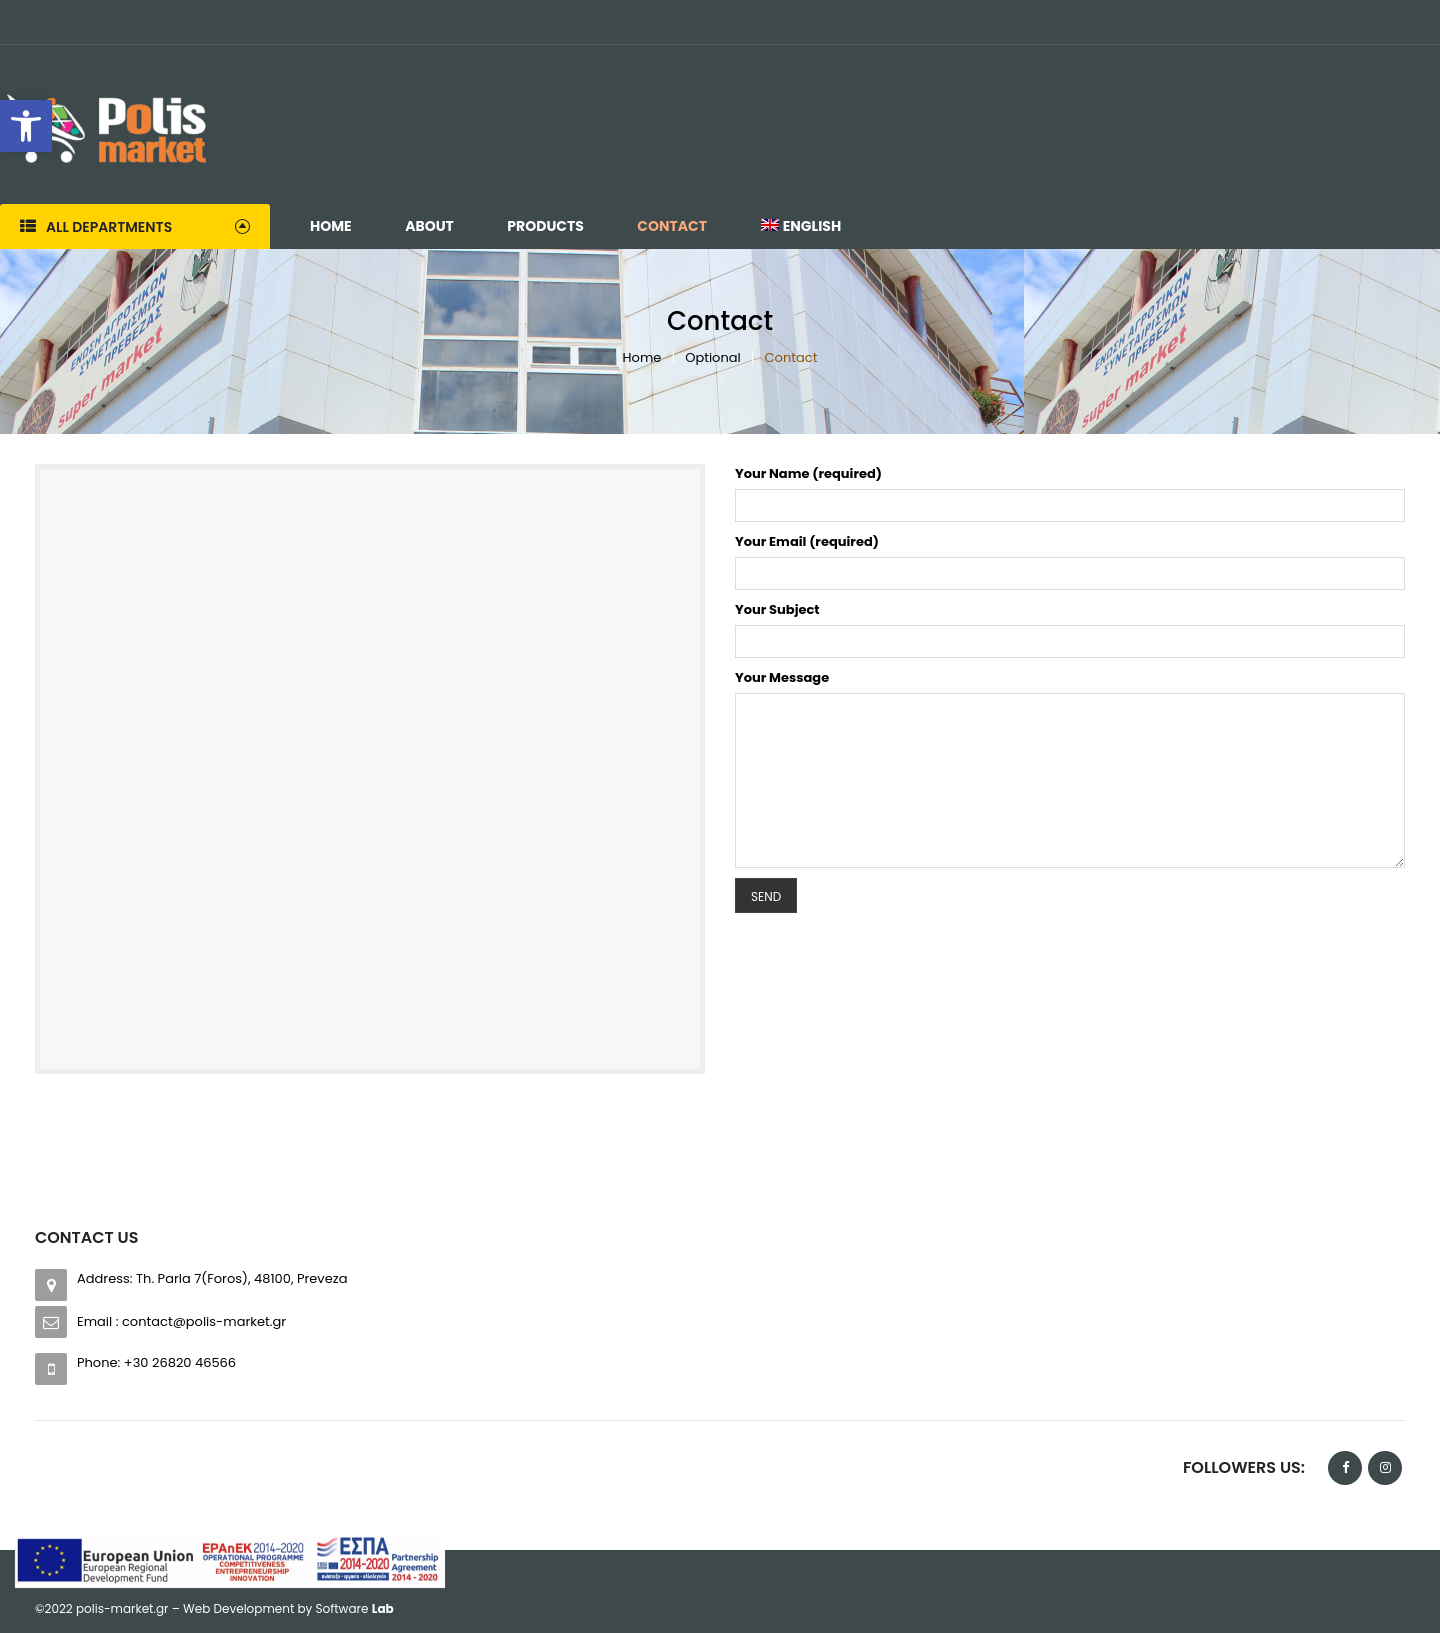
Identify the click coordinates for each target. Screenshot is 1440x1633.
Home (642, 357)
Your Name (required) (808, 473)
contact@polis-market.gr (204, 1321)
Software (355, 1608)
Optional (713, 357)
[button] (26, 126)
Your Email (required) (807, 541)
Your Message (782, 677)
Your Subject (777, 609)
